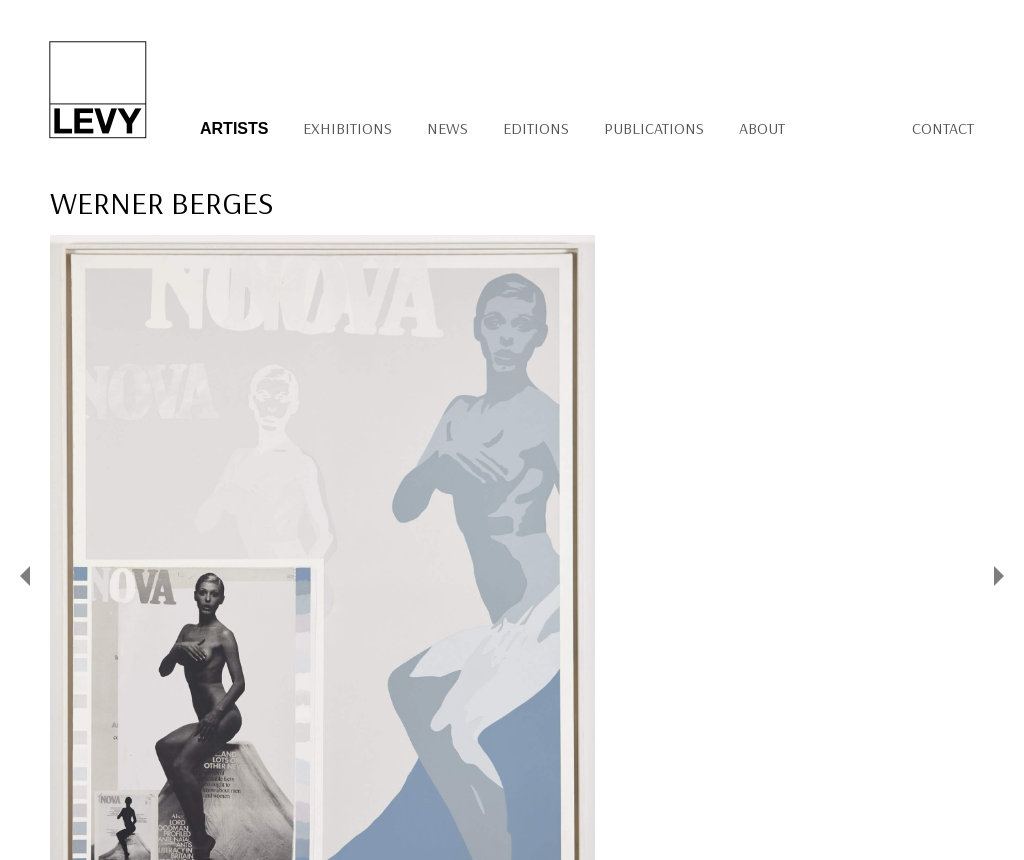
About (762, 128)
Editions (536, 128)
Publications (654, 128)
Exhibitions (347, 128)
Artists (234, 128)
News (447, 128)
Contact (943, 128)
